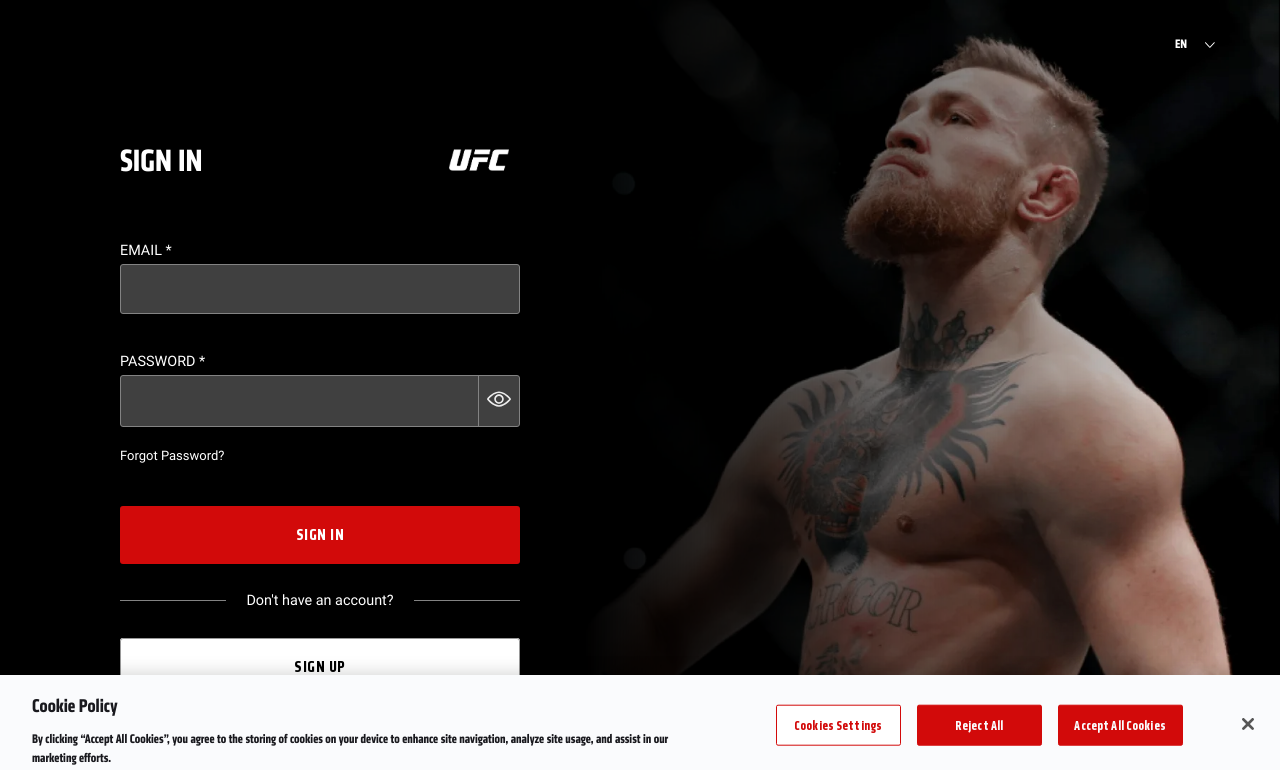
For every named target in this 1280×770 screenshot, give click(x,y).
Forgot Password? (172, 456)
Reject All (979, 735)
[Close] (1248, 735)
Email (146, 250)
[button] (499, 401)
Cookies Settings (838, 735)
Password (162, 361)
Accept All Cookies (1119, 735)
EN (1181, 45)
